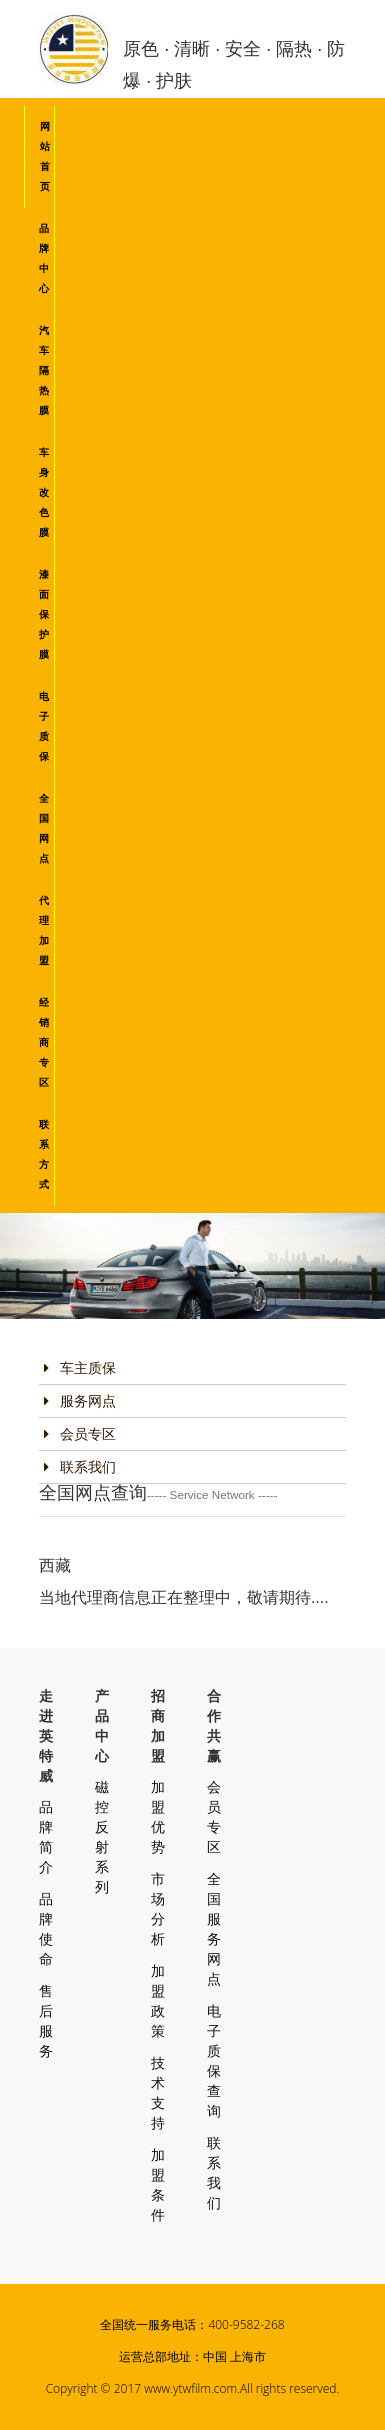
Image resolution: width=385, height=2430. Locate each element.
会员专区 (80, 1434)
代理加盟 (44, 930)
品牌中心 (44, 258)
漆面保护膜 (44, 614)
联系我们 (80, 1467)
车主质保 (80, 1368)
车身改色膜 (44, 492)
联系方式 (44, 1154)
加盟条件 (158, 2185)
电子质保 (44, 726)
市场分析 (158, 1909)
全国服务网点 (214, 1929)
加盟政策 (158, 2001)
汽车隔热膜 (44, 370)
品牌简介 (46, 1837)
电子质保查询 (214, 2061)
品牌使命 (46, 1929)
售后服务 (46, 2021)
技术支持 (158, 2093)
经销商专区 (44, 1042)
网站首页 (45, 156)
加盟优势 (158, 1817)
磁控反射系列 (102, 1837)
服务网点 (80, 1401)
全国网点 (44, 828)
